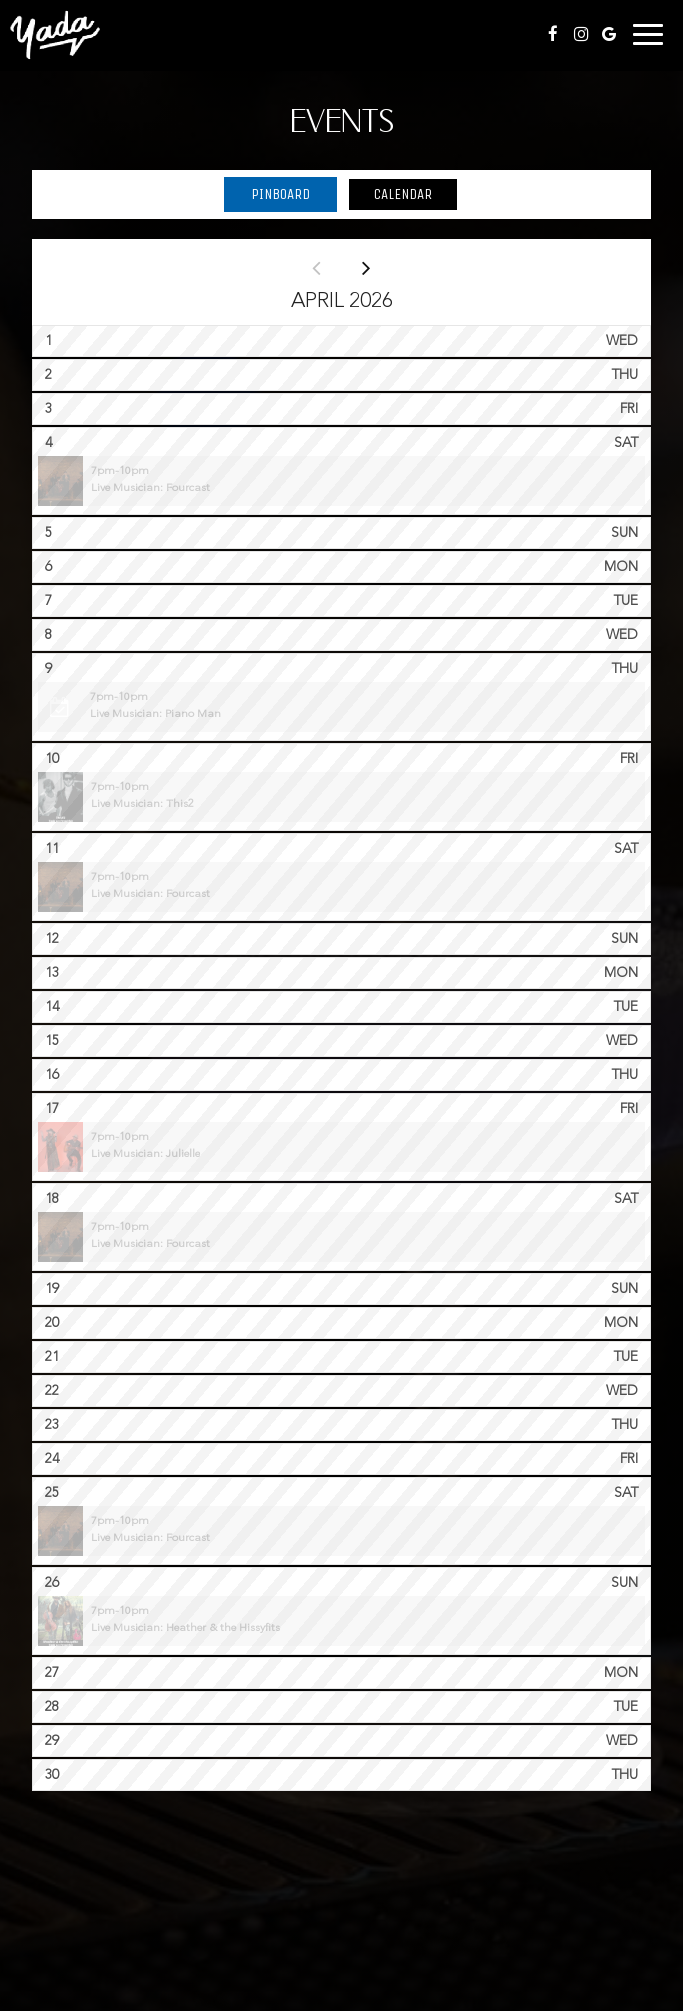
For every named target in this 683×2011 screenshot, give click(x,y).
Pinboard (267, 193)
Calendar (389, 193)
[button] (341, 481)
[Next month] (367, 267)
